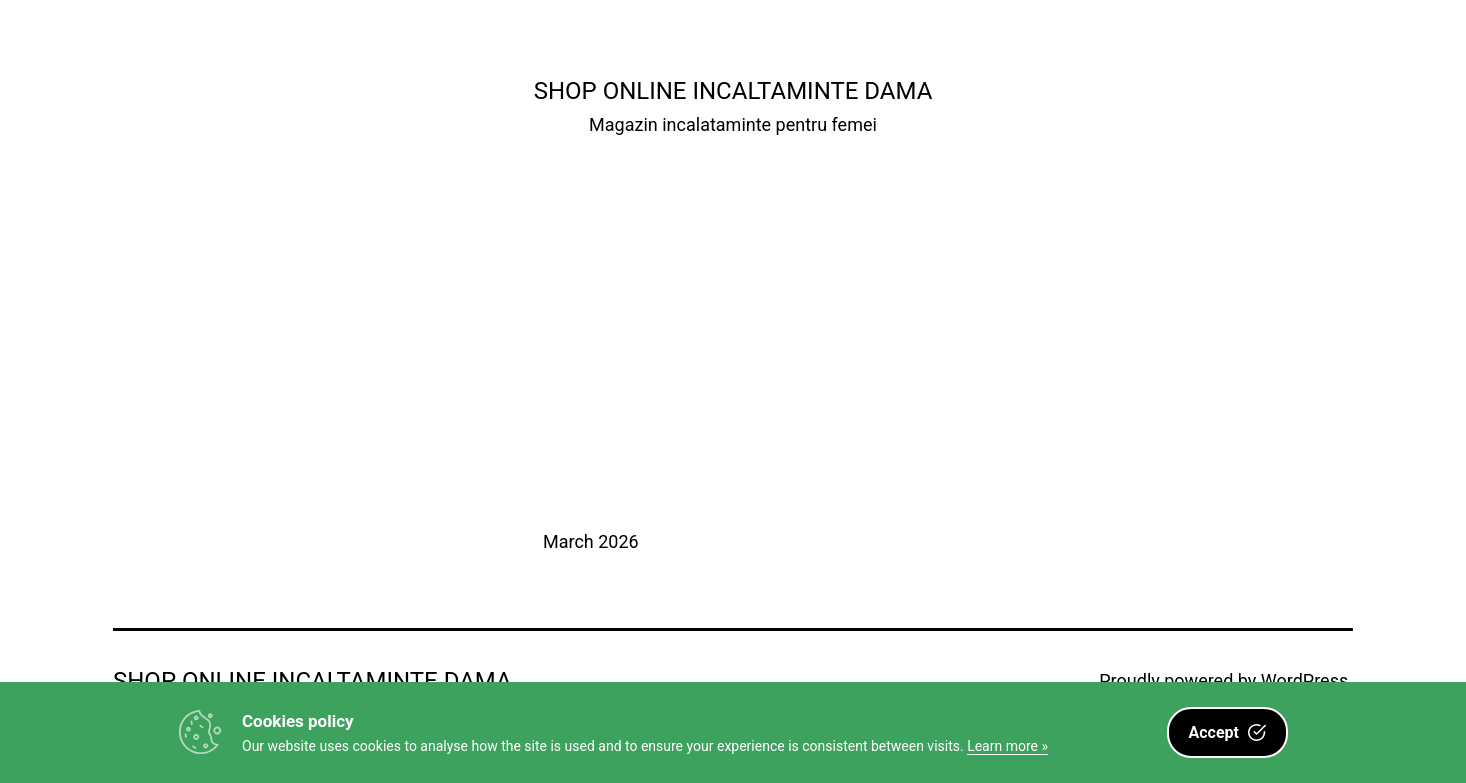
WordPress (1304, 680)
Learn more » (1007, 746)
